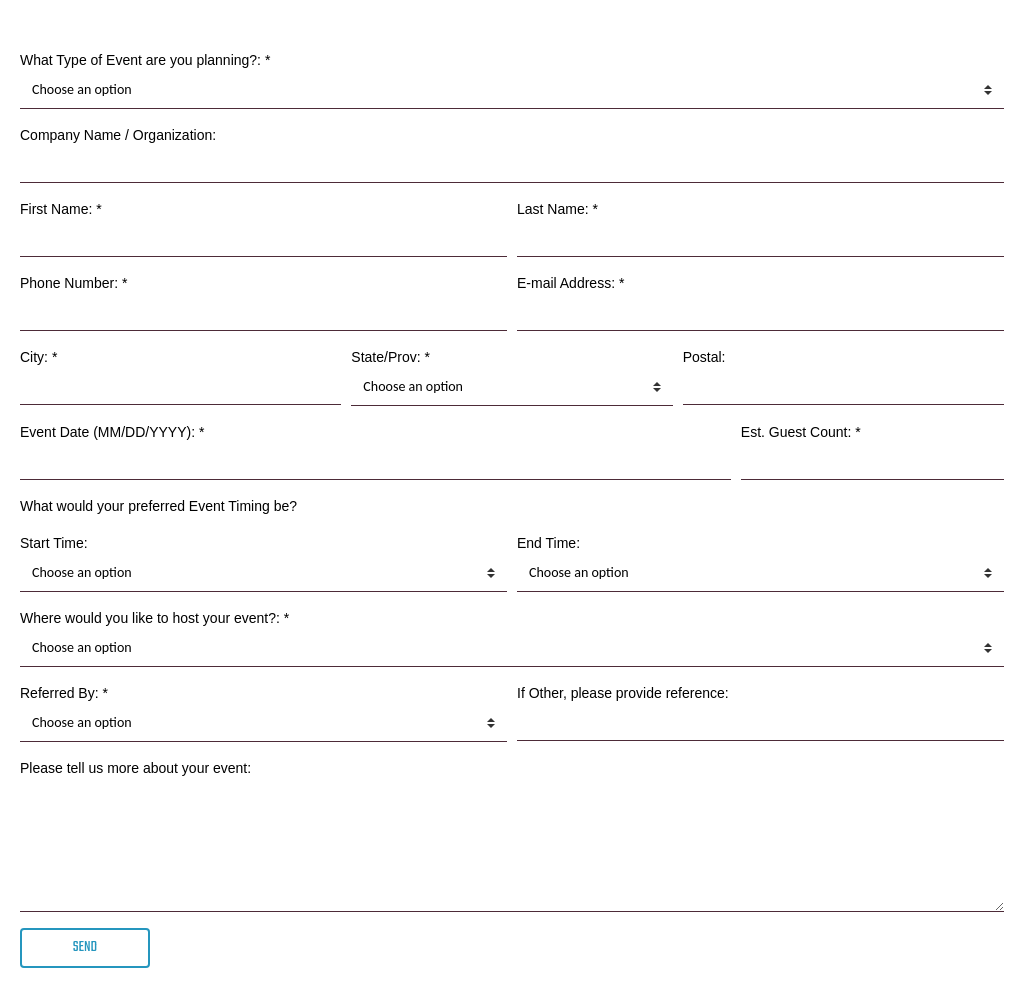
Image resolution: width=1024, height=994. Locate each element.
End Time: (548, 543)
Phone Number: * (73, 283)
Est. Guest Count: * (801, 432)
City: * (38, 357)
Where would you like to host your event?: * (154, 618)
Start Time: (54, 543)
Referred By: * (64, 693)
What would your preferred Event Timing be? (158, 506)
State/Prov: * (390, 357)
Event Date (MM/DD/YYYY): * (112, 432)
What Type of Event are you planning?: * (145, 60)
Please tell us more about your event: (135, 768)
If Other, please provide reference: (623, 693)
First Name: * (61, 209)
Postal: (704, 357)
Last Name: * (557, 209)
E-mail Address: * (570, 283)
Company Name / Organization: (118, 135)
